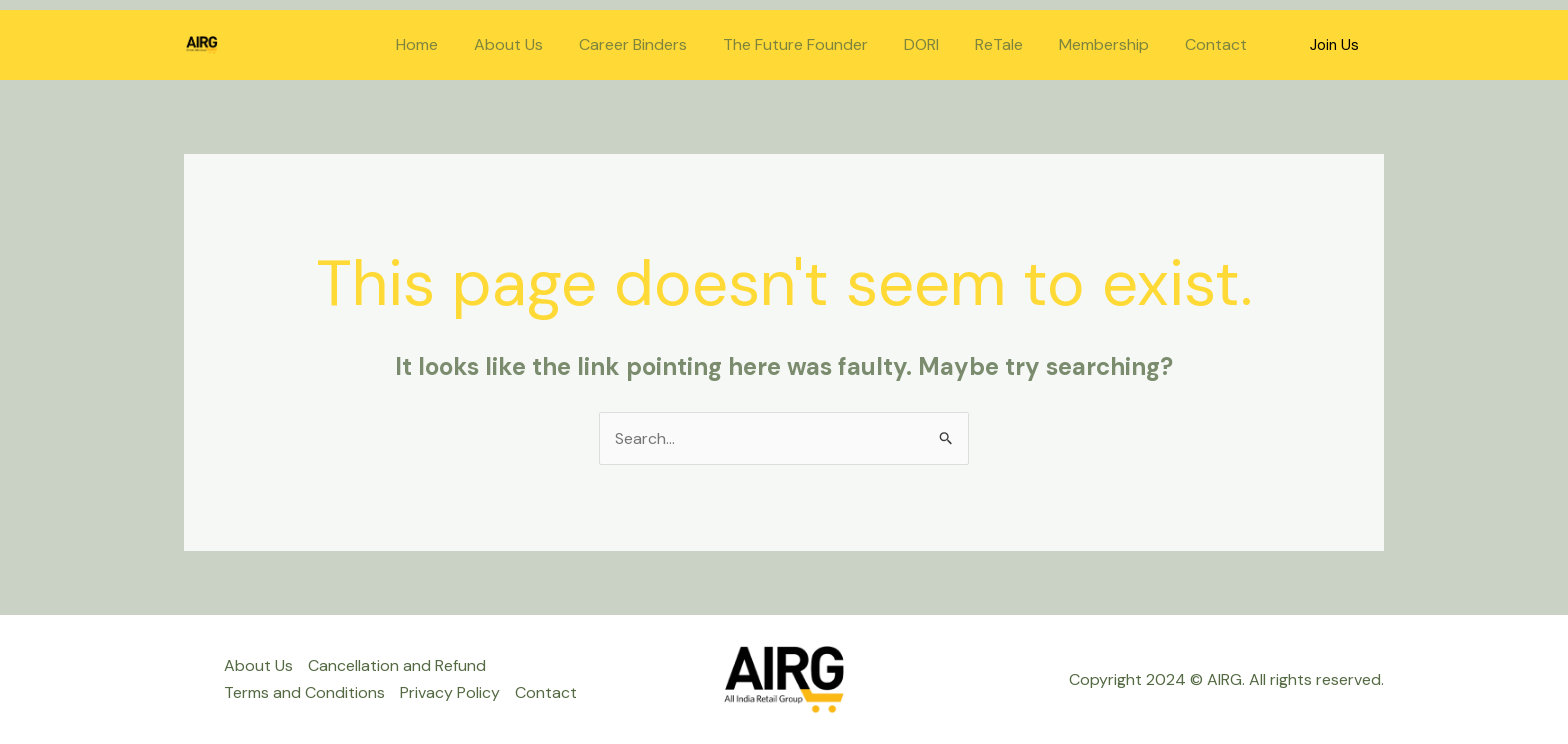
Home (447, 44)
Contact (1218, 44)
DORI (935, 44)
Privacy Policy (450, 692)
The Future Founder (813, 44)
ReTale (1009, 44)
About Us (534, 44)
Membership (1110, 44)
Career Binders (655, 44)
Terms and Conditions (304, 692)
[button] (1334, 45)
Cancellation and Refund (397, 665)
